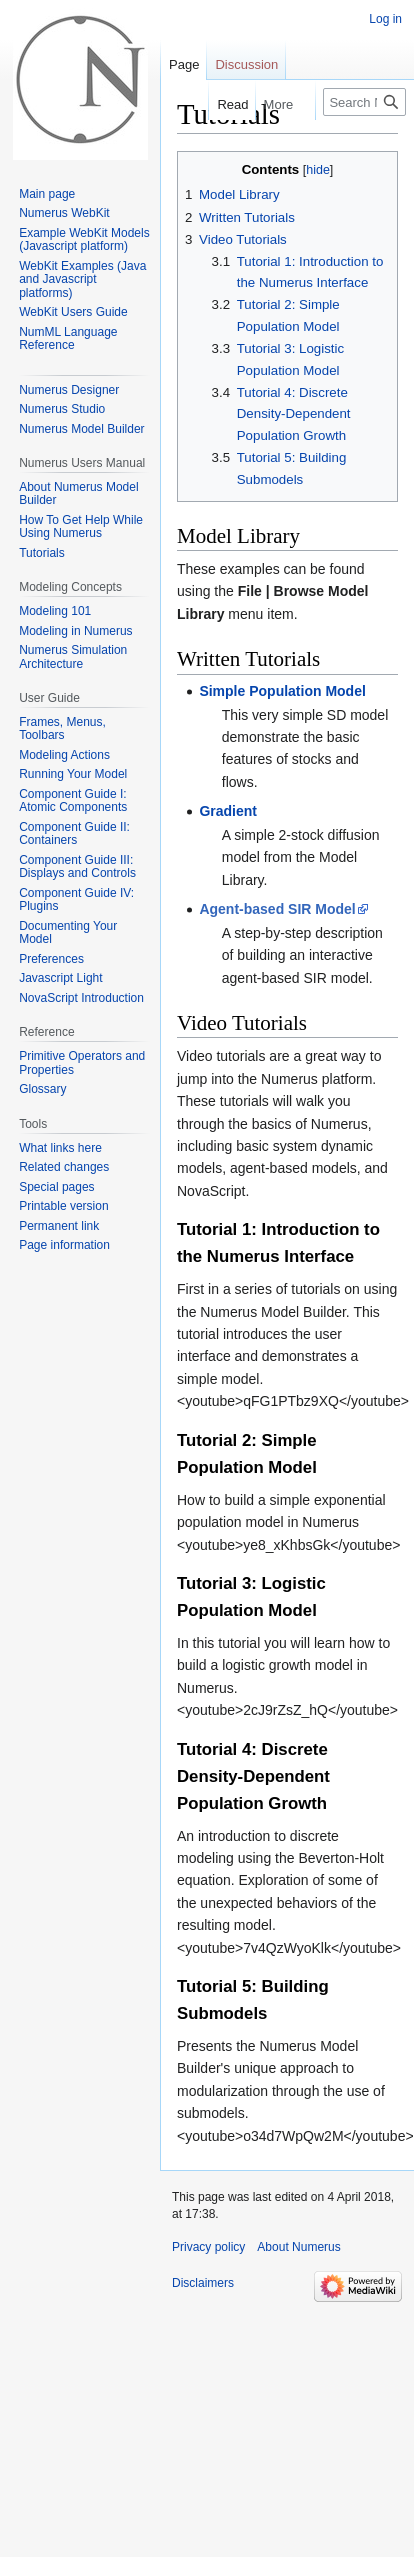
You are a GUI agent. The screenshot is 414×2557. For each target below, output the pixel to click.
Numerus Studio (62, 409)
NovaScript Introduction (81, 998)
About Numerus (298, 2247)
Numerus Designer (69, 390)
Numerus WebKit (64, 213)
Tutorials (42, 553)
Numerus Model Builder (81, 429)
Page (184, 64)
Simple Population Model (282, 691)
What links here (60, 1148)
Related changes (64, 1167)
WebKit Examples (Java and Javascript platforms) (82, 279)
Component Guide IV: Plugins (76, 900)
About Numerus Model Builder (78, 494)
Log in (385, 19)
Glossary (42, 1089)
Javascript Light (60, 978)
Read (220, 104)
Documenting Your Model (68, 933)
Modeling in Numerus (75, 631)
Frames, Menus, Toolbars (62, 729)
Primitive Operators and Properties (82, 1063)
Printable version (63, 1206)
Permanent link (59, 1226)
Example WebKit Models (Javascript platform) (84, 240)
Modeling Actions (64, 755)
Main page (47, 194)
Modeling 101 (55, 611)
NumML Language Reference (68, 339)
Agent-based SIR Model (277, 909)
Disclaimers (203, 2283)
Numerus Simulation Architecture (73, 657)
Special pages (56, 1187)
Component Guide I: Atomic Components (73, 801)
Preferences (51, 959)
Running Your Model (73, 774)
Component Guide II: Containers (74, 834)
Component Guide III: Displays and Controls (77, 867)
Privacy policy (208, 2247)
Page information (64, 1245)
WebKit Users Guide (73, 312)
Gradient (228, 811)
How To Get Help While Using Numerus (81, 527)
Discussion (246, 64)
